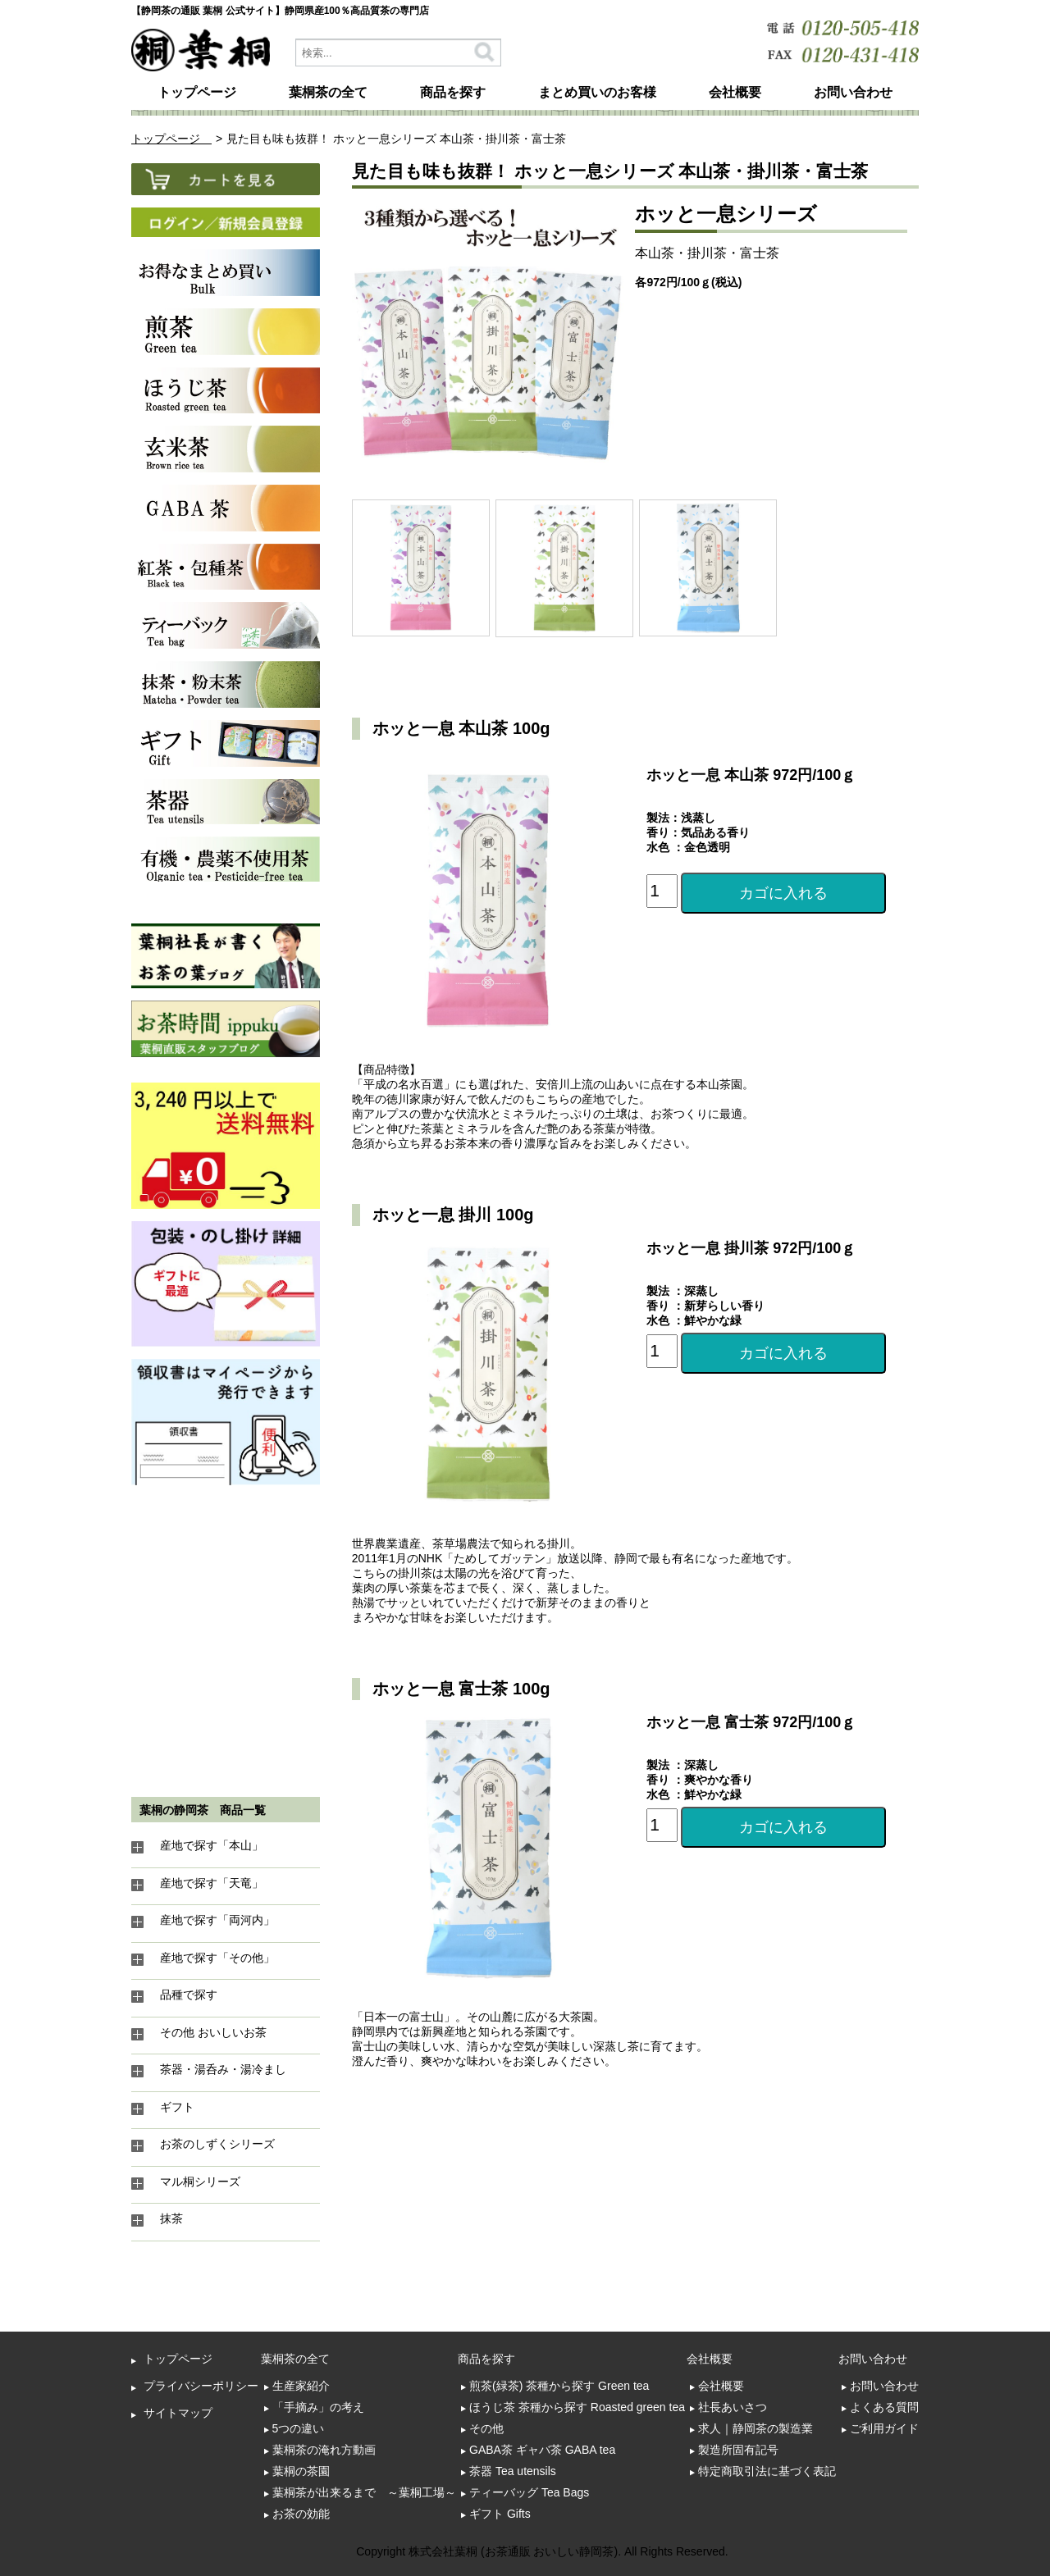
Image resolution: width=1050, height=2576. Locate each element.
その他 (486, 2428)
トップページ (197, 92)
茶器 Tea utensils (512, 2471)
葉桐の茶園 (301, 2471)
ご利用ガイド (884, 2428)
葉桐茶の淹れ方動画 (324, 2449)
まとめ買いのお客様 (597, 92)
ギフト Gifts (500, 2513)
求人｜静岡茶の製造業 (755, 2428)
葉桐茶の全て (328, 92)
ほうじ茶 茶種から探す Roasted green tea (577, 2407)
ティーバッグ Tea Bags (529, 2492)
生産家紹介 (301, 2385)
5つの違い (298, 2428)
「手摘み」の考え (318, 2407)
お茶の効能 (301, 2513)
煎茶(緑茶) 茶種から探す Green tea (559, 2385)
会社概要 (735, 92)
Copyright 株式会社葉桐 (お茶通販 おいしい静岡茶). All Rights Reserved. (542, 2551)
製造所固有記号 (738, 2449)
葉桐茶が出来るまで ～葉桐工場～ (364, 2492)
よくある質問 (884, 2407)
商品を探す (453, 92)
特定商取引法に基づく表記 (767, 2471)
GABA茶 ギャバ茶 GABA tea (542, 2449)
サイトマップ (178, 2412)
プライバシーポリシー (201, 2385)
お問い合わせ (853, 92)
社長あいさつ (732, 2407)
